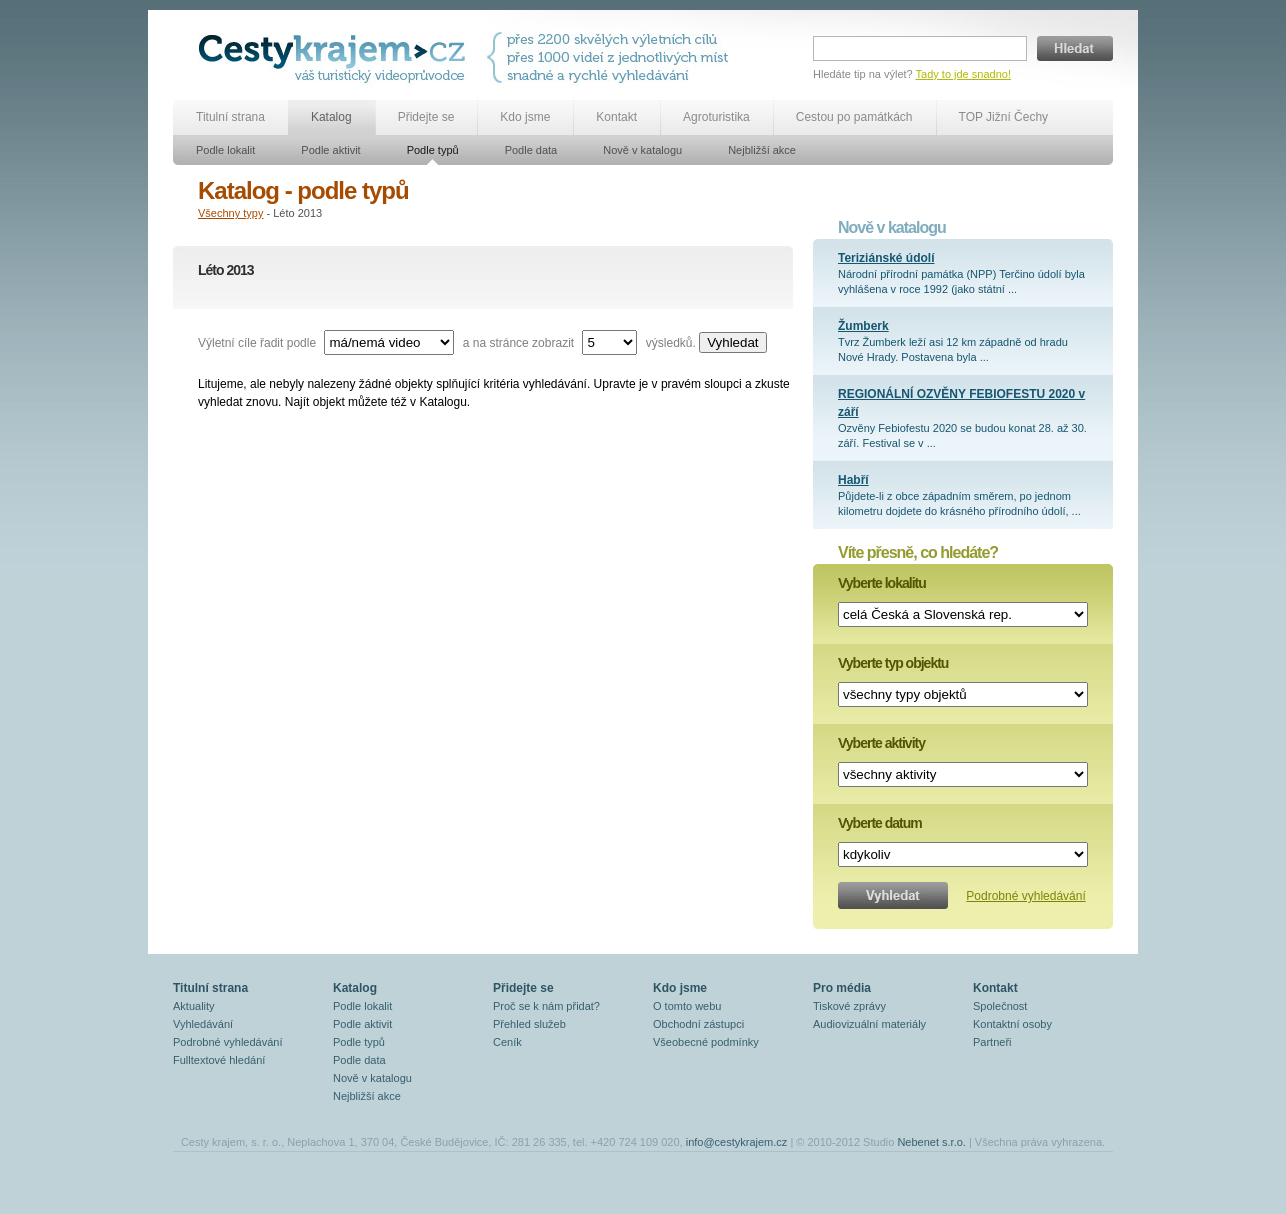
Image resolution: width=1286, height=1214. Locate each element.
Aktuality (194, 1006)
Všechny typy (230, 213)
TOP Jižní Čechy (1004, 117)
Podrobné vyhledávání (1025, 896)
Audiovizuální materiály (869, 1024)
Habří (853, 480)
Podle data (531, 150)
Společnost (1000, 1006)
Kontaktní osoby (1012, 1024)
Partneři (992, 1042)
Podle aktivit (330, 150)
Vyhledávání (203, 1024)
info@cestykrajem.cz (737, 1142)
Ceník (507, 1042)
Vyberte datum (880, 823)
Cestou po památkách (854, 117)
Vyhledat (732, 342)
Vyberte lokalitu (882, 583)
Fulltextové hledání (219, 1060)
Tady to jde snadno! (963, 74)
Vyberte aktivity (881, 743)
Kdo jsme (525, 117)
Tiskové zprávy (849, 1006)
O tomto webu (687, 1006)
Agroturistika (716, 117)
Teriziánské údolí (886, 258)
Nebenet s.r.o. (931, 1142)
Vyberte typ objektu (893, 663)
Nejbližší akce (762, 150)
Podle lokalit (225, 150)
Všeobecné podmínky (706, 1042)
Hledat (1075, 48)
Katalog (331, 117)
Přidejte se (426, 117)
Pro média (842, 988)
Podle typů (433, 150)
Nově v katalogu (642, 150)
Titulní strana (230, 117)
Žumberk (863, 326)
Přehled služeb (529, 1024)
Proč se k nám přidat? (546, 1006)
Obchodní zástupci (698, 1024)
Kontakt (616, 117)
